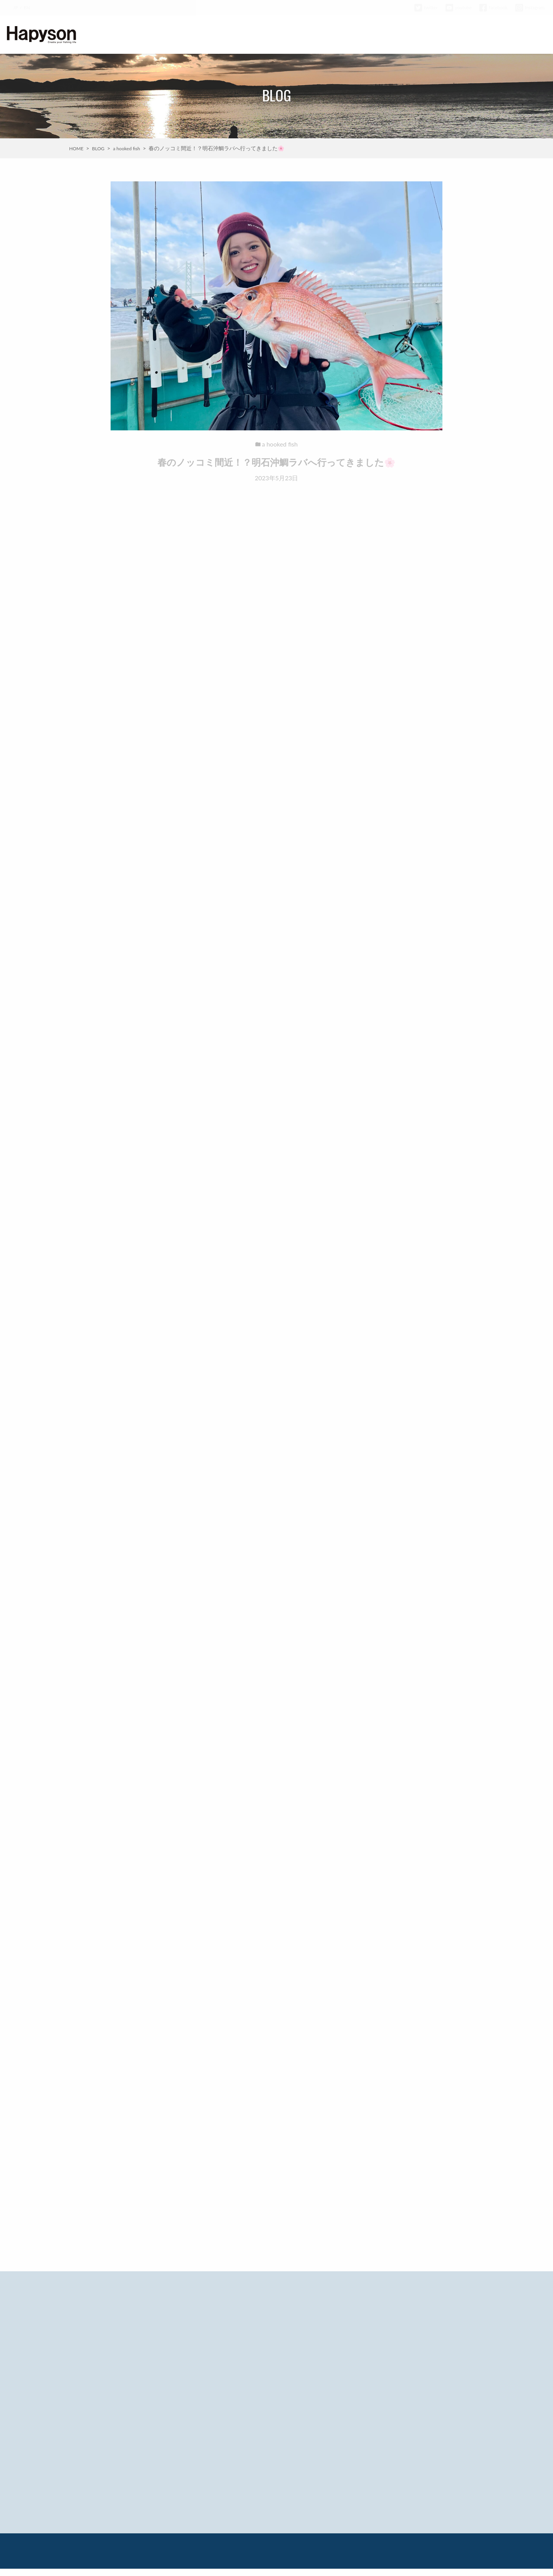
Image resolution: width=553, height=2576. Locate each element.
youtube (458, 7)
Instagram (530, 7)
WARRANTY (492, 35)
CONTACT (530, 35)
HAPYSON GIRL (410, 35)
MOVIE (371, 35)
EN (27, 7)
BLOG (343, 35)
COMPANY (454, 35)
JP (15, 7)
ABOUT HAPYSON (261, 35)
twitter (425, 7)
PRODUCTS (310, 35)
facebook (493, 7)
